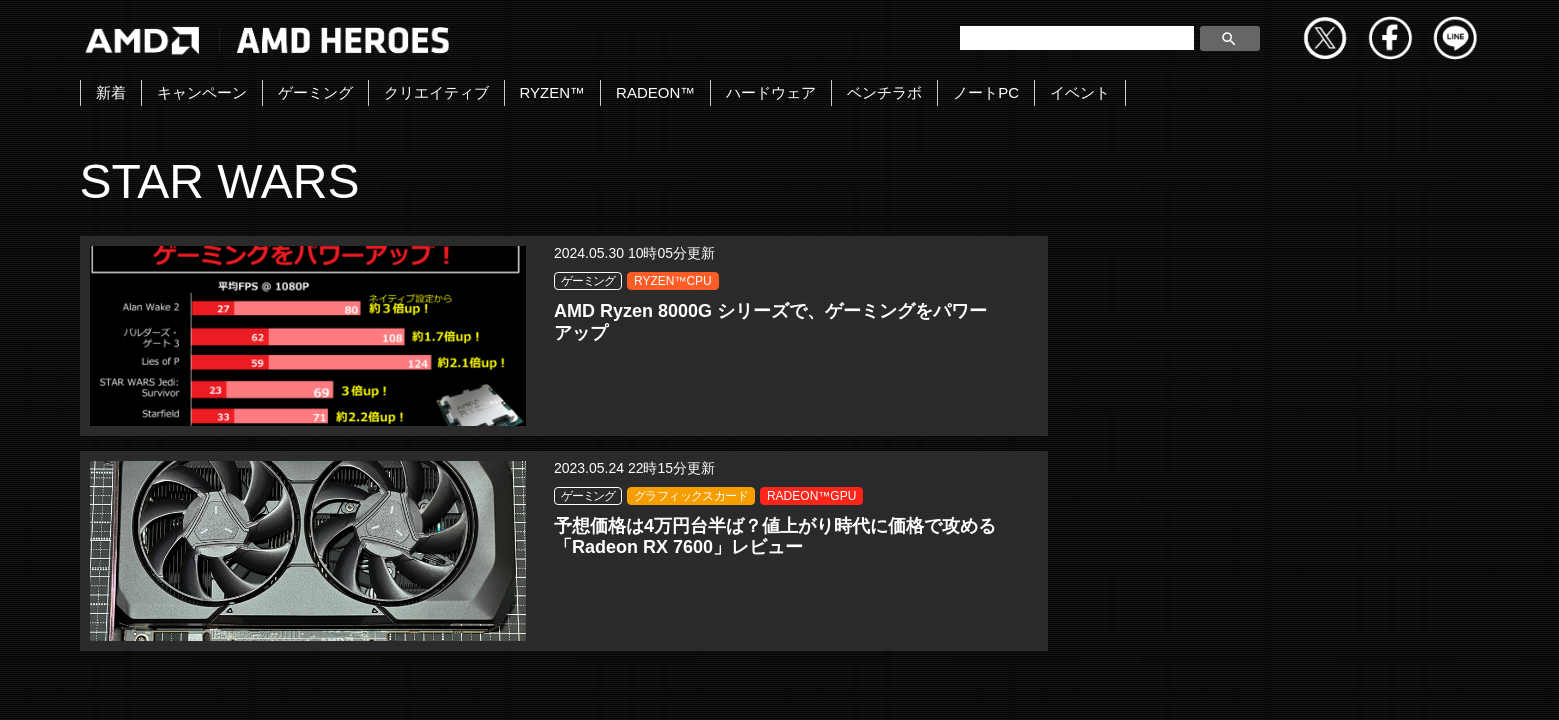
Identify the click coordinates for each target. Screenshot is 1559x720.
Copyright (711, 682)
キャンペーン (202, 92)
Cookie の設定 (1434, 682)
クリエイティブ (436, 92)
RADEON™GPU (823, 327)
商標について (1151, 682)
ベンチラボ (884, 92)
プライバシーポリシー (854, 682)
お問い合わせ (597, 682)
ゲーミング (315, 92)
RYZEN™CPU (422, 281)
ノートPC (986, 92)
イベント (1080, 92)
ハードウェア (771, 92)
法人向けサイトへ (1291, 682)
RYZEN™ (553, 92)
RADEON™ (655, 92)
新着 (111, 92)
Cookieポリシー (1017, 682)
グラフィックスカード (836, 304)
